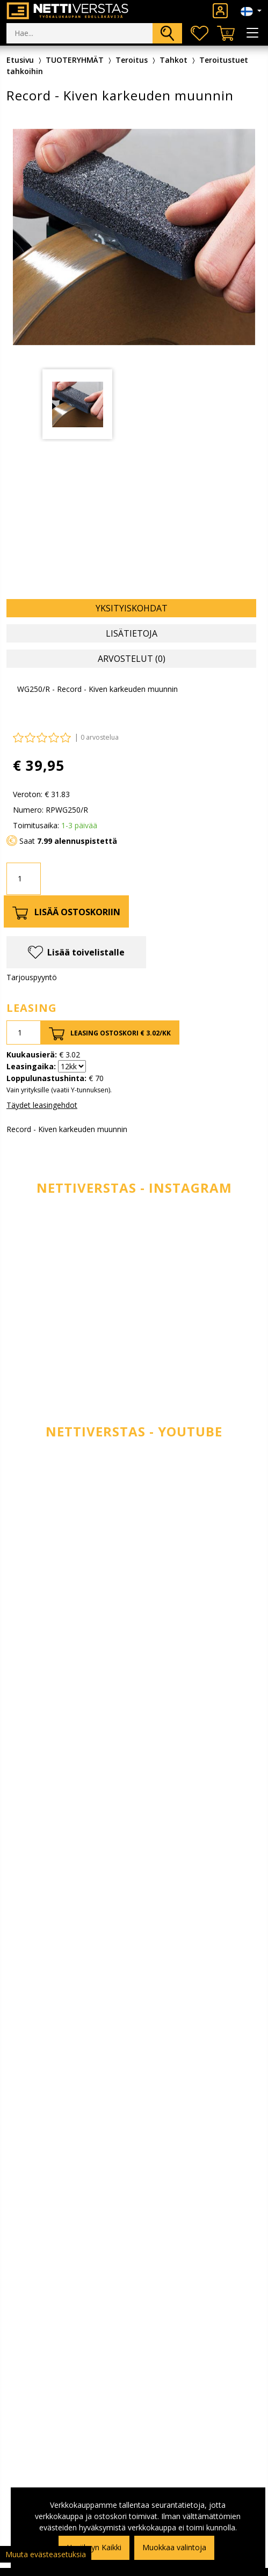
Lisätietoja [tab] (131, 633)
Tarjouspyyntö (31, 977)
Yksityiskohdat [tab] (132, 608)
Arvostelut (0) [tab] (131, 659)
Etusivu (20, 60)
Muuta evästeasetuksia (45, 2554)
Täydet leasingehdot (41, 1105)
